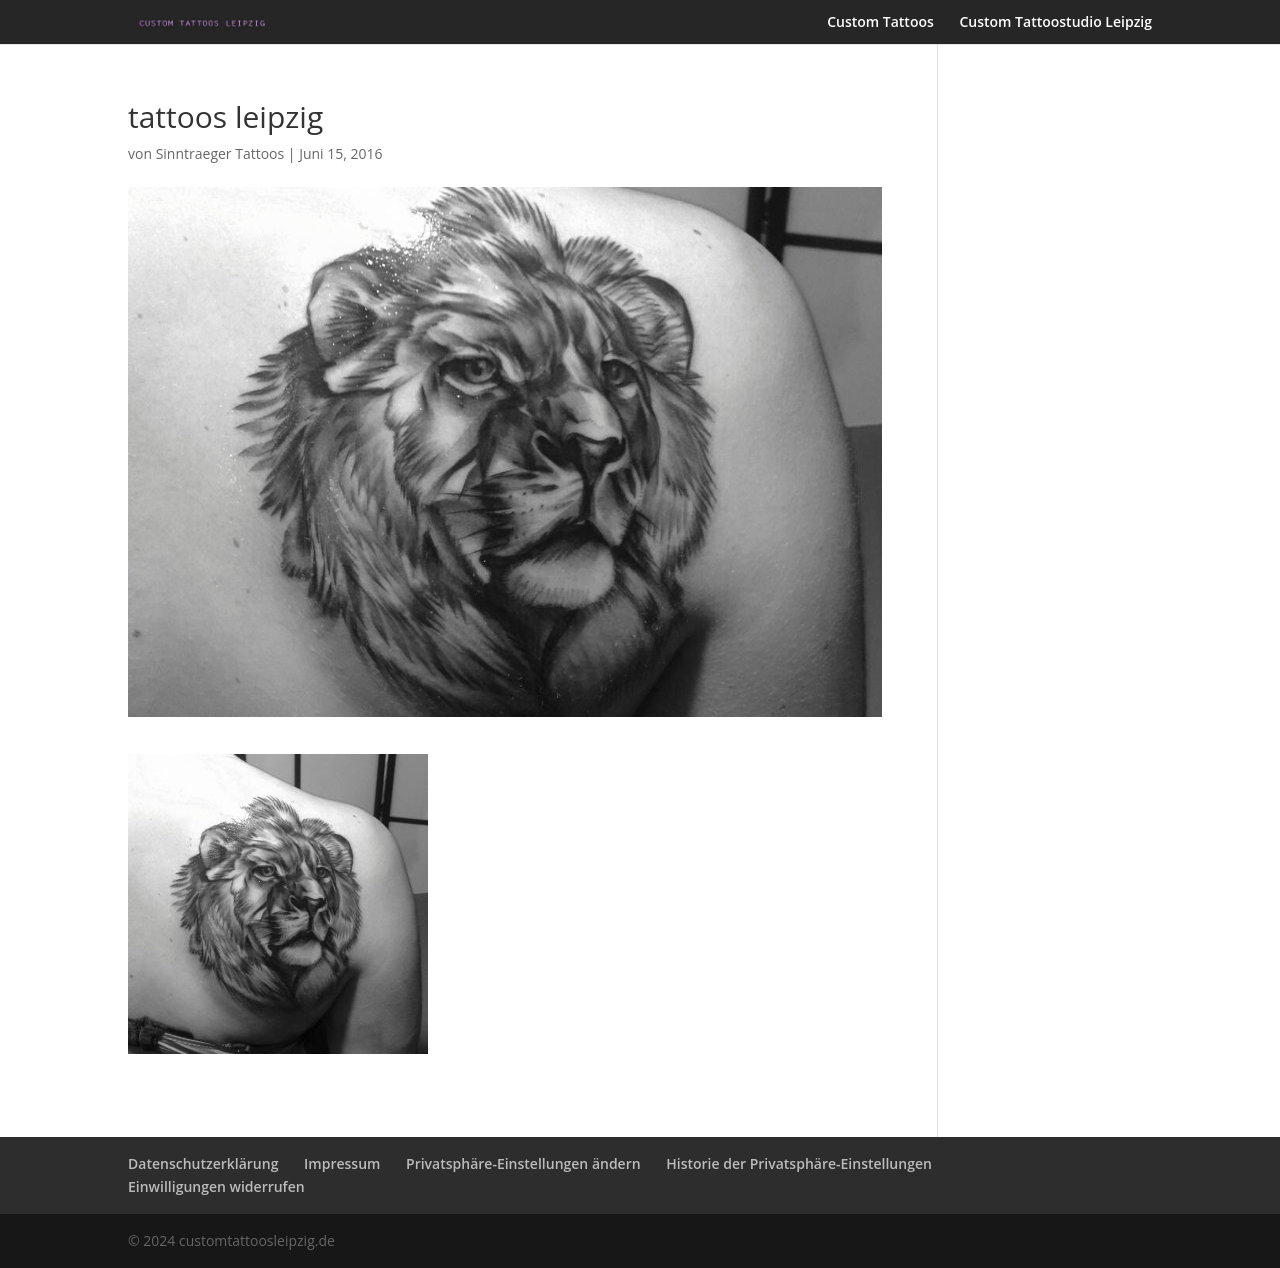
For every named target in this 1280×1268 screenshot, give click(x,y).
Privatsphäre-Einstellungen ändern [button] (523, 1163)
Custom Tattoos (880, 23)
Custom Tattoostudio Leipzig (1055, 23)
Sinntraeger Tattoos (220, 153)
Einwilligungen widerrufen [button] (216, 1186)
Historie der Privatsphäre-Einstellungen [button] (799, 1163)
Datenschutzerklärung (203, 1163)
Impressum (342, 1163)
